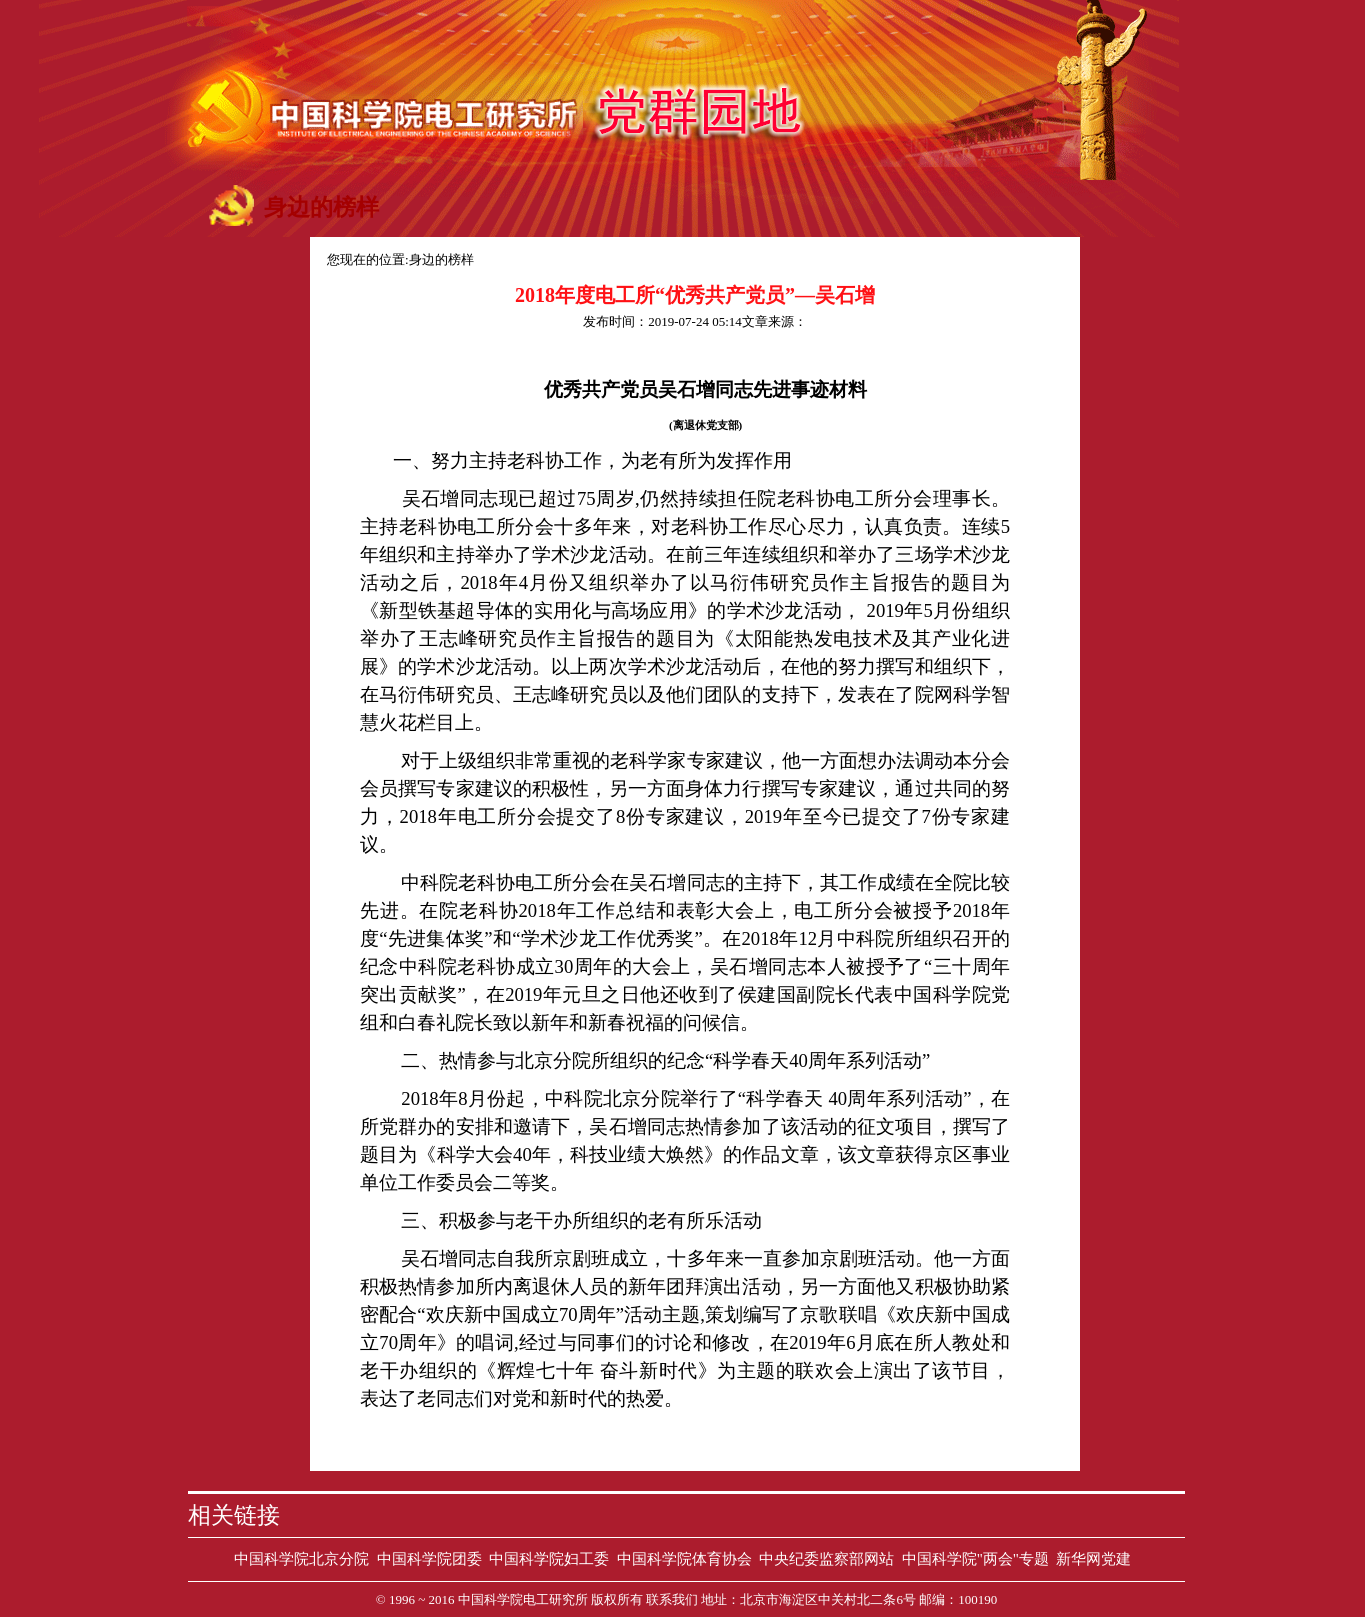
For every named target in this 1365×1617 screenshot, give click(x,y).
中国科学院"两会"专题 (975, 1559)
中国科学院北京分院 (301, 1559)
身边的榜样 (441, 259)
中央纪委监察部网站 (826, 1559)
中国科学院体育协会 (684, 1559)
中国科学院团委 (429, 1559)
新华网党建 (1093, 1559)
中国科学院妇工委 (549, 1559)
